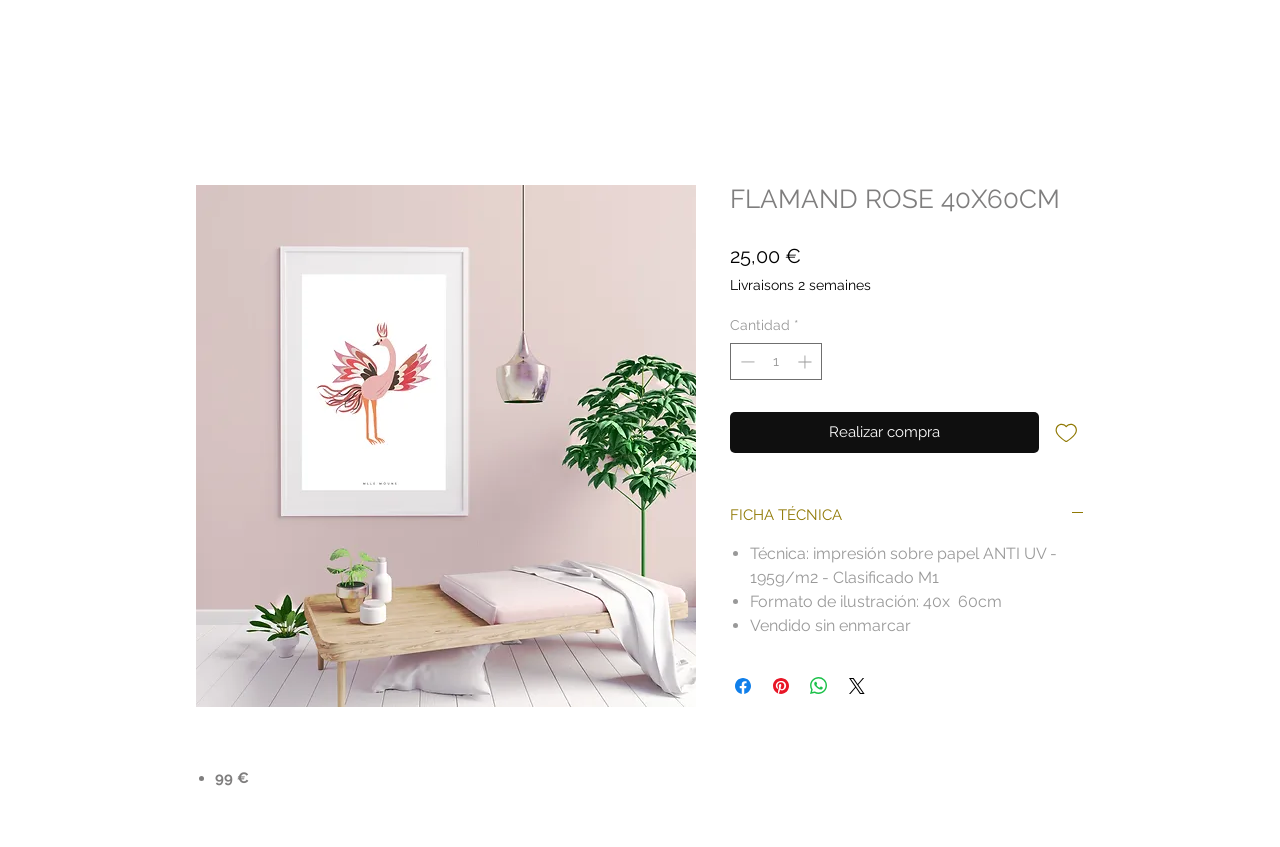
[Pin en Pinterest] (781, 686)
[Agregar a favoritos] (1066, 431)
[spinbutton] (776, 361)
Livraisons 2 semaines (800, 285)
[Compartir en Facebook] (743, 686)
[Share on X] (857, 686)
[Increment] (806, 361)
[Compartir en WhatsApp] (819, 686)
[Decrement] (745, 361)
